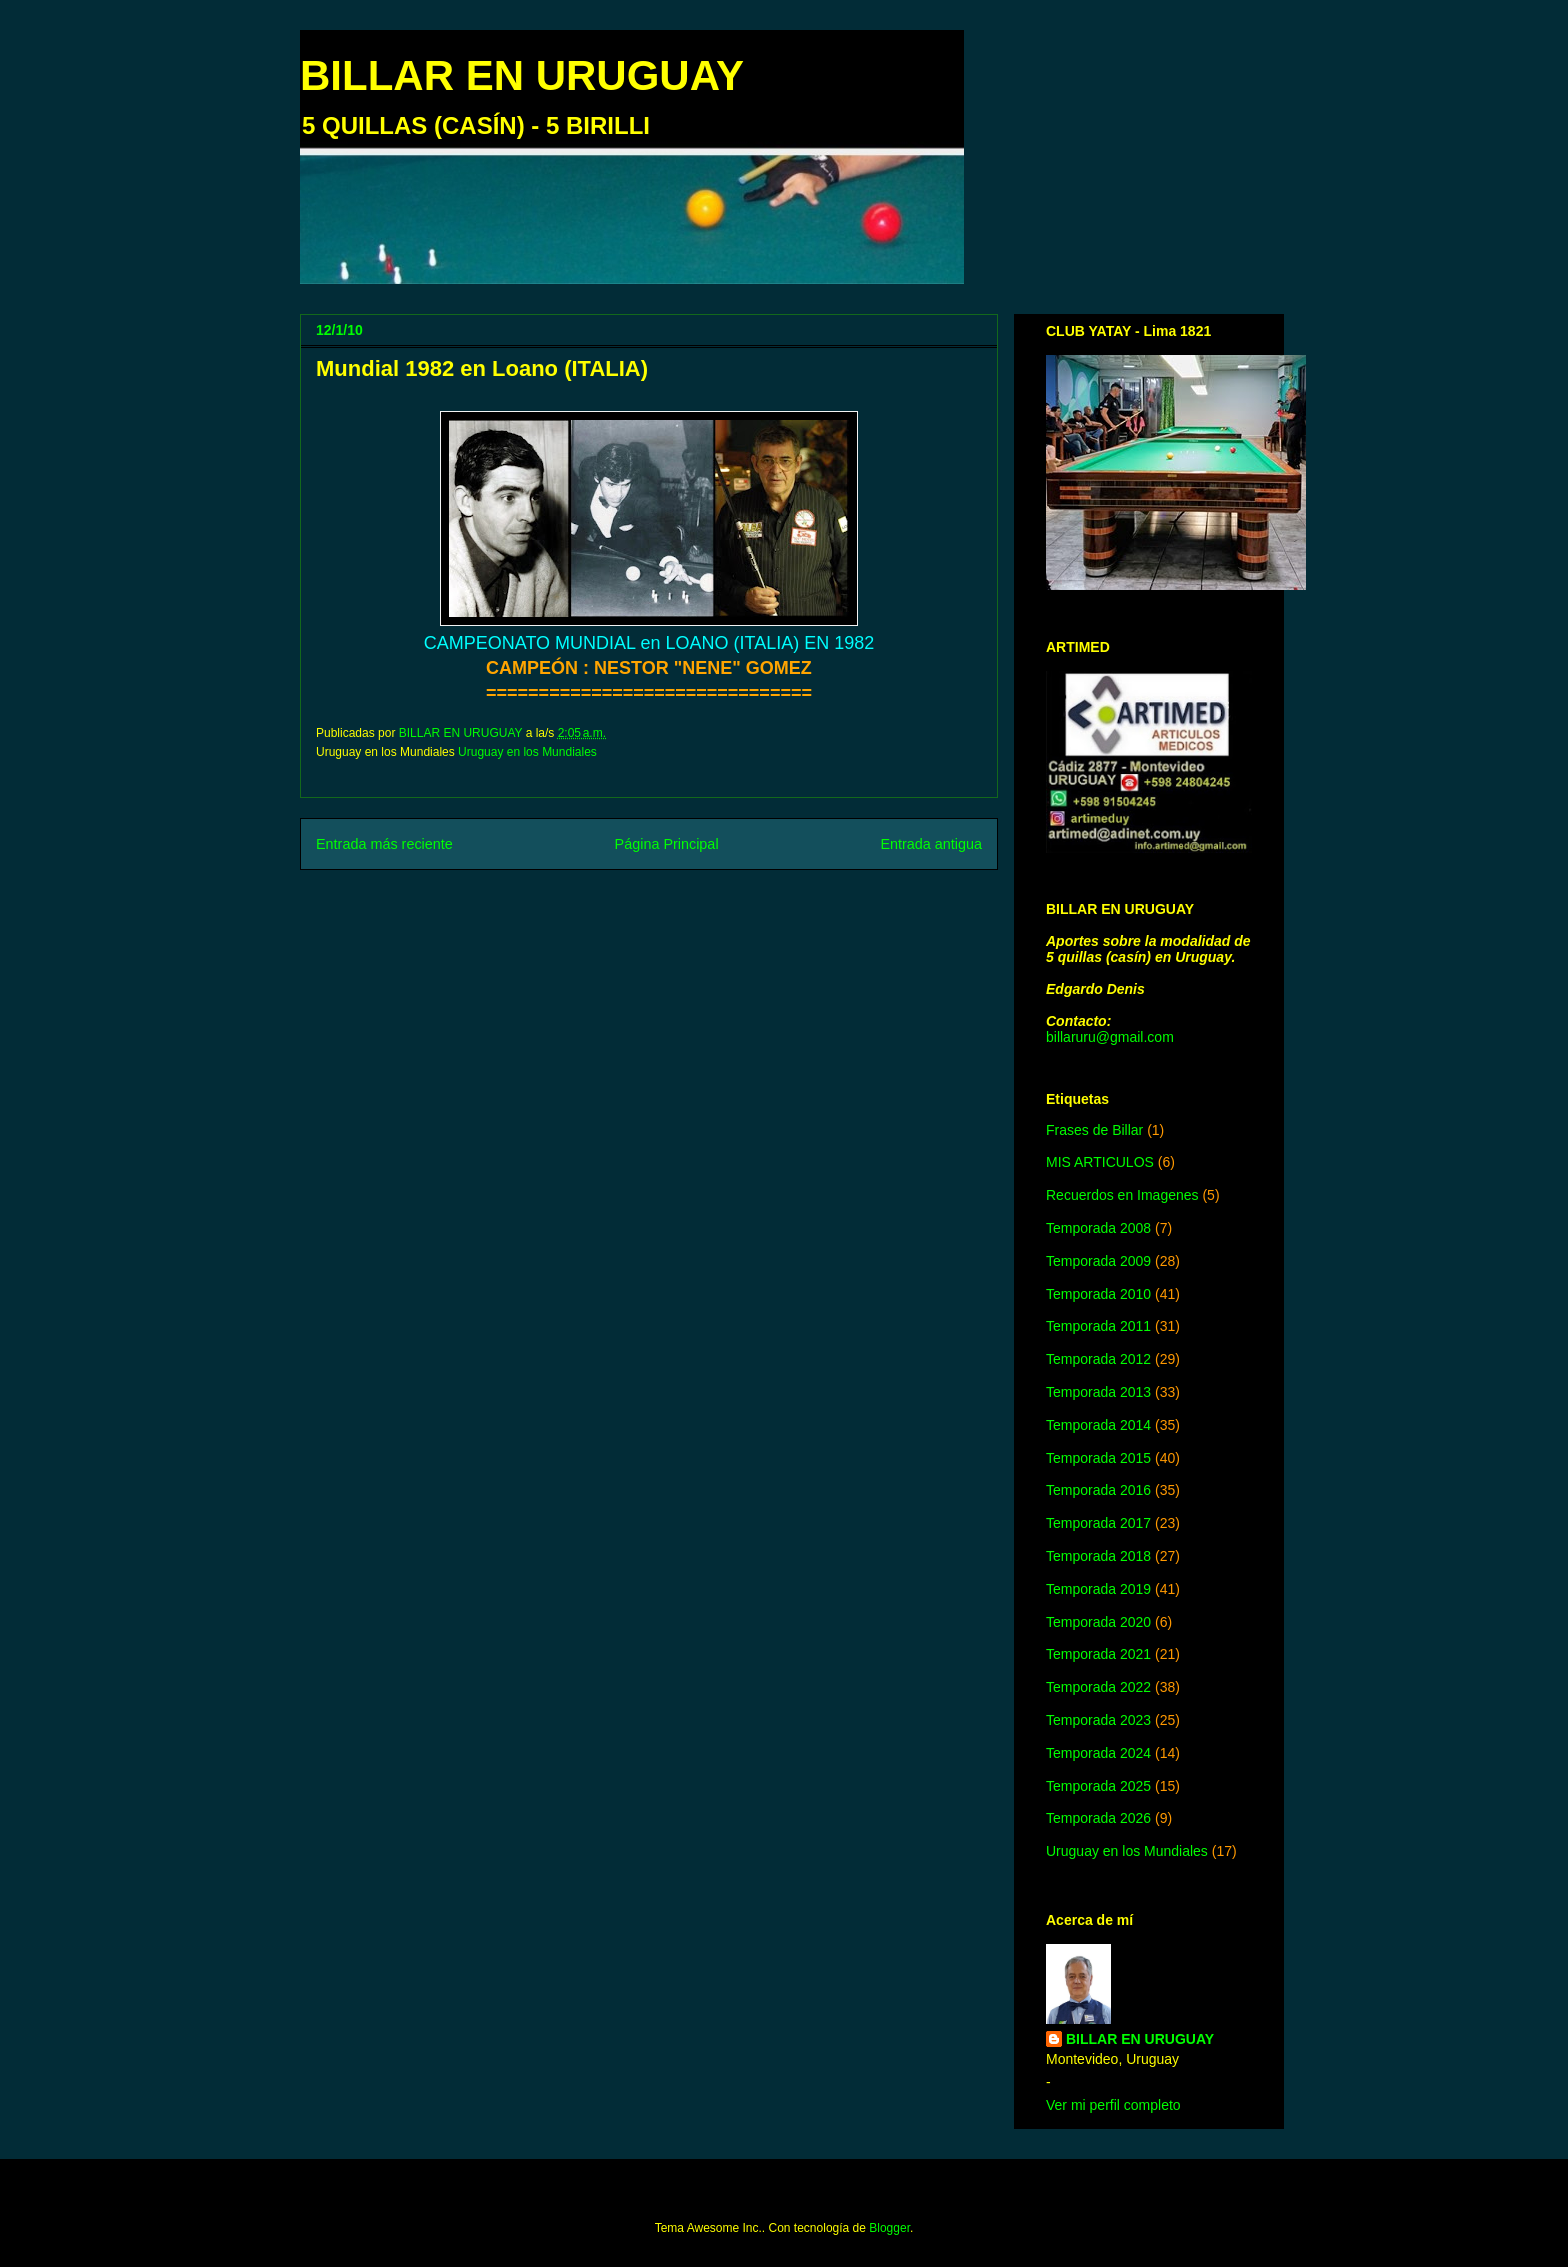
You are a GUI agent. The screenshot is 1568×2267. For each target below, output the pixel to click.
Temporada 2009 (1098, 1261)
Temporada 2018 (1098, 1556)
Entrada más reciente (384, 844)
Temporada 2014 (1098, 1425)
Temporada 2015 (1098, 1458)
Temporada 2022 (1098, 1687)
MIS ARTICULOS (1100, 1162)
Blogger (889, 2228)
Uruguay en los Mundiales (527, 752)
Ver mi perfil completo (1113, 2105)
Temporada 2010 (1098, 1294)
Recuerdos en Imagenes (1122, 1195)
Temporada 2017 (1098, 1523)
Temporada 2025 (1098, 1786)
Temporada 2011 (1098, 1326)
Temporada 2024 (1098, 1753)
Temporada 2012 (1098, 1359)
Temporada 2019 (1098, 1589)
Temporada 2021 (1098, 1654)
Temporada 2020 (1098, 1622)
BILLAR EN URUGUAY (522, 75)
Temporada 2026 (1098, 1818)
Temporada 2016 (1098, 1490)
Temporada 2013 (1098, 1392)
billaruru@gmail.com (1110, 1037)
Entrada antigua (931, 844)
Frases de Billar (1094, 1130)
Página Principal (667, 844)
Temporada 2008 (1098, 1228)
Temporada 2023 (1098, 1720)
